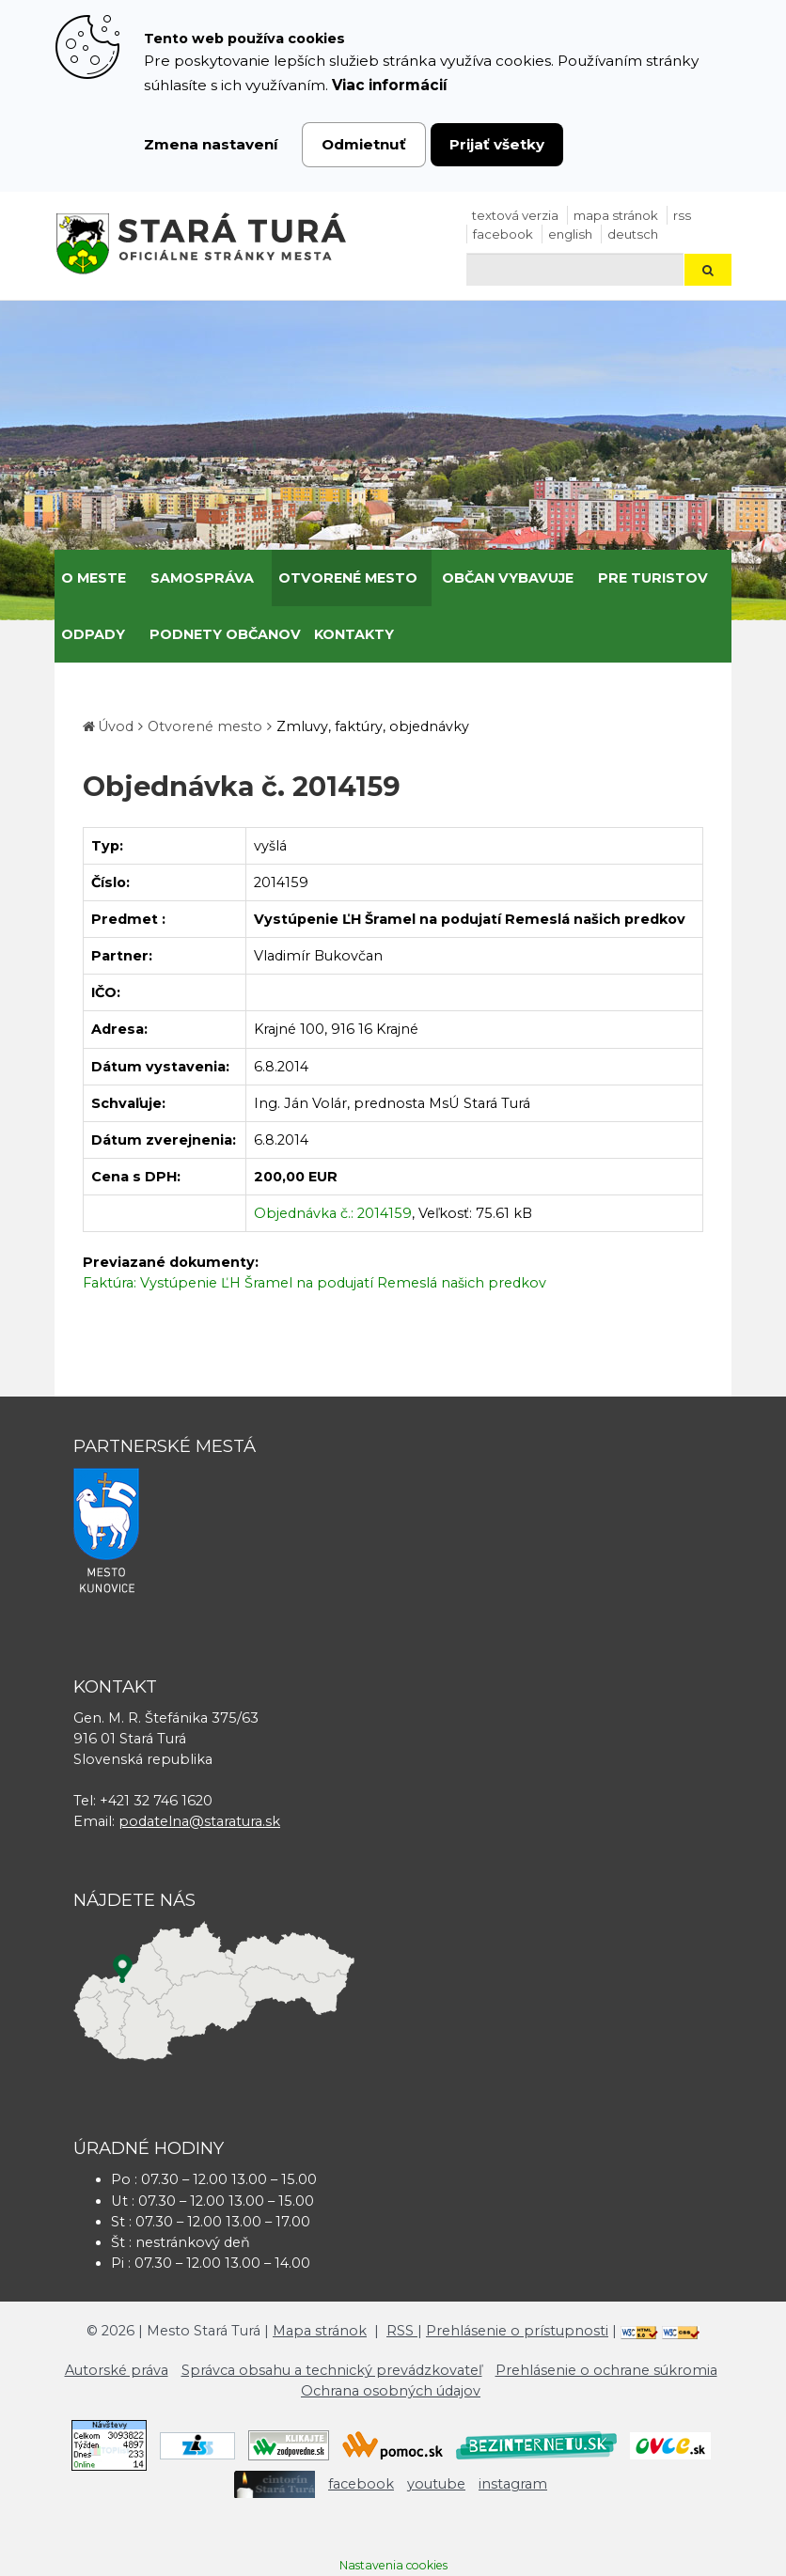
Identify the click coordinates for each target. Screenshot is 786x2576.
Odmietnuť (364, 144)
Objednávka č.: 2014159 (333, 1213)
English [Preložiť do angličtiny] (570, 234)
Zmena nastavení (211, 144)
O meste (93, 578)
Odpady (93, 634)
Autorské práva (116, 2370)
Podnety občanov (225, 634)
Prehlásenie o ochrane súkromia (606, 2370)
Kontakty (354, 634)
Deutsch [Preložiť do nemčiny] (632, 234)
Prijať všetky (496, 144)
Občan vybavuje (508, 578)
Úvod (116, 726)
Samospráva (202, 578)
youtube (436, 2483)
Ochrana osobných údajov (390, 2390)
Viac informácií (390, 85)
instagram (513, 2483)
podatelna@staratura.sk (199, 1821)
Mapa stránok (616, 215)
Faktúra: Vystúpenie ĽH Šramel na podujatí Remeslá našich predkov (314, 1282)
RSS (682, 215)
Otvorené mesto (347, 578)
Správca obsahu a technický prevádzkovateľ (331, 2370)
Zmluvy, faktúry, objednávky (372, 726)
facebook (503, 234)
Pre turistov (653, 578)
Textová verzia (515, 215)
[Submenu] (133, 578)
